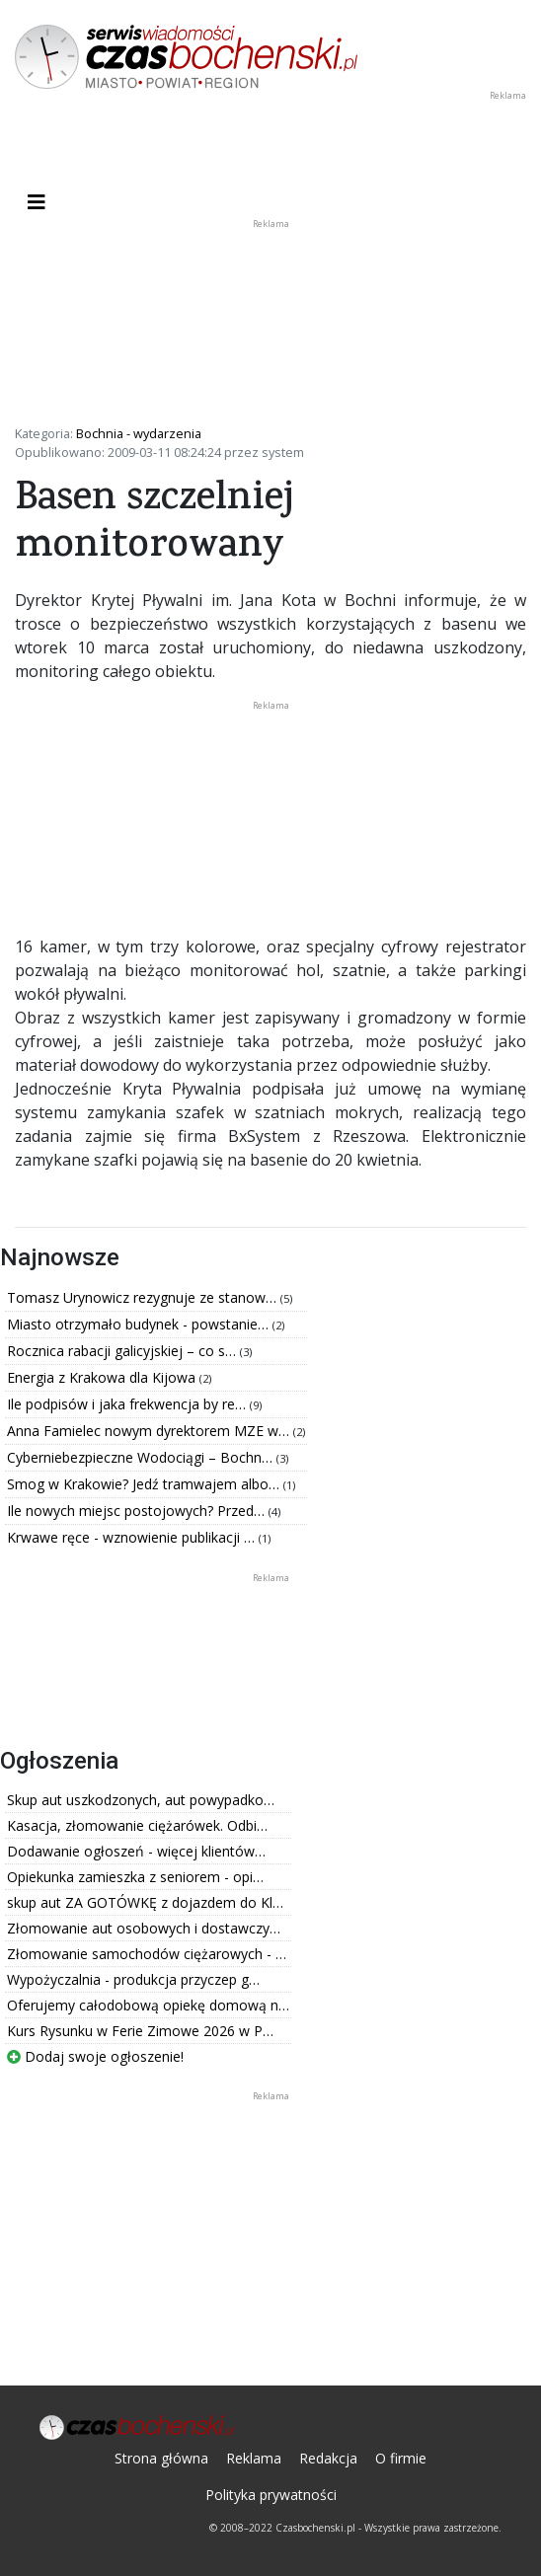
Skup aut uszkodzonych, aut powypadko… (140, 1799)
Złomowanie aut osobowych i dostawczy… (143, 1928)
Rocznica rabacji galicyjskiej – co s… (123, 1350)
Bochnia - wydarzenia (138, 433)
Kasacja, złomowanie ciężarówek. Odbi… (137, 1825)
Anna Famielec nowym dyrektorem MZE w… (150, 1430)
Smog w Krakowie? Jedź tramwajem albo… (145, 1484)
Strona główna (161, 2458)
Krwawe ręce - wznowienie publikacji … (133, 1537)
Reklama (253, 2458)
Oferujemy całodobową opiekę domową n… (148, 2005)
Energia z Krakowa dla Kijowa (103, 1377)
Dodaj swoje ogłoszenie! (95, 2056)
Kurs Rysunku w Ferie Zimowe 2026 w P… (140, 2030)
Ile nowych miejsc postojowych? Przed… (138, 1510)
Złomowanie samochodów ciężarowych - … (146, 1953)
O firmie (400, 2458)
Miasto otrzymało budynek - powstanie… (139, 1324)
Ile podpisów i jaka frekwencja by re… (128, 1404)
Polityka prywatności (271, 2494)
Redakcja (328, 2458)
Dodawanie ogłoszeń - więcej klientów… (136, 1851)
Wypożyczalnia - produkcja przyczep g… (133, 1979)
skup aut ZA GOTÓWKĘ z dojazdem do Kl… (145, 1902)
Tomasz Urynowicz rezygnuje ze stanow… (143, 1297)
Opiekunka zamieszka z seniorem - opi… (135, 1876)
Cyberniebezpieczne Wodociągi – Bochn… (141, 1457)
